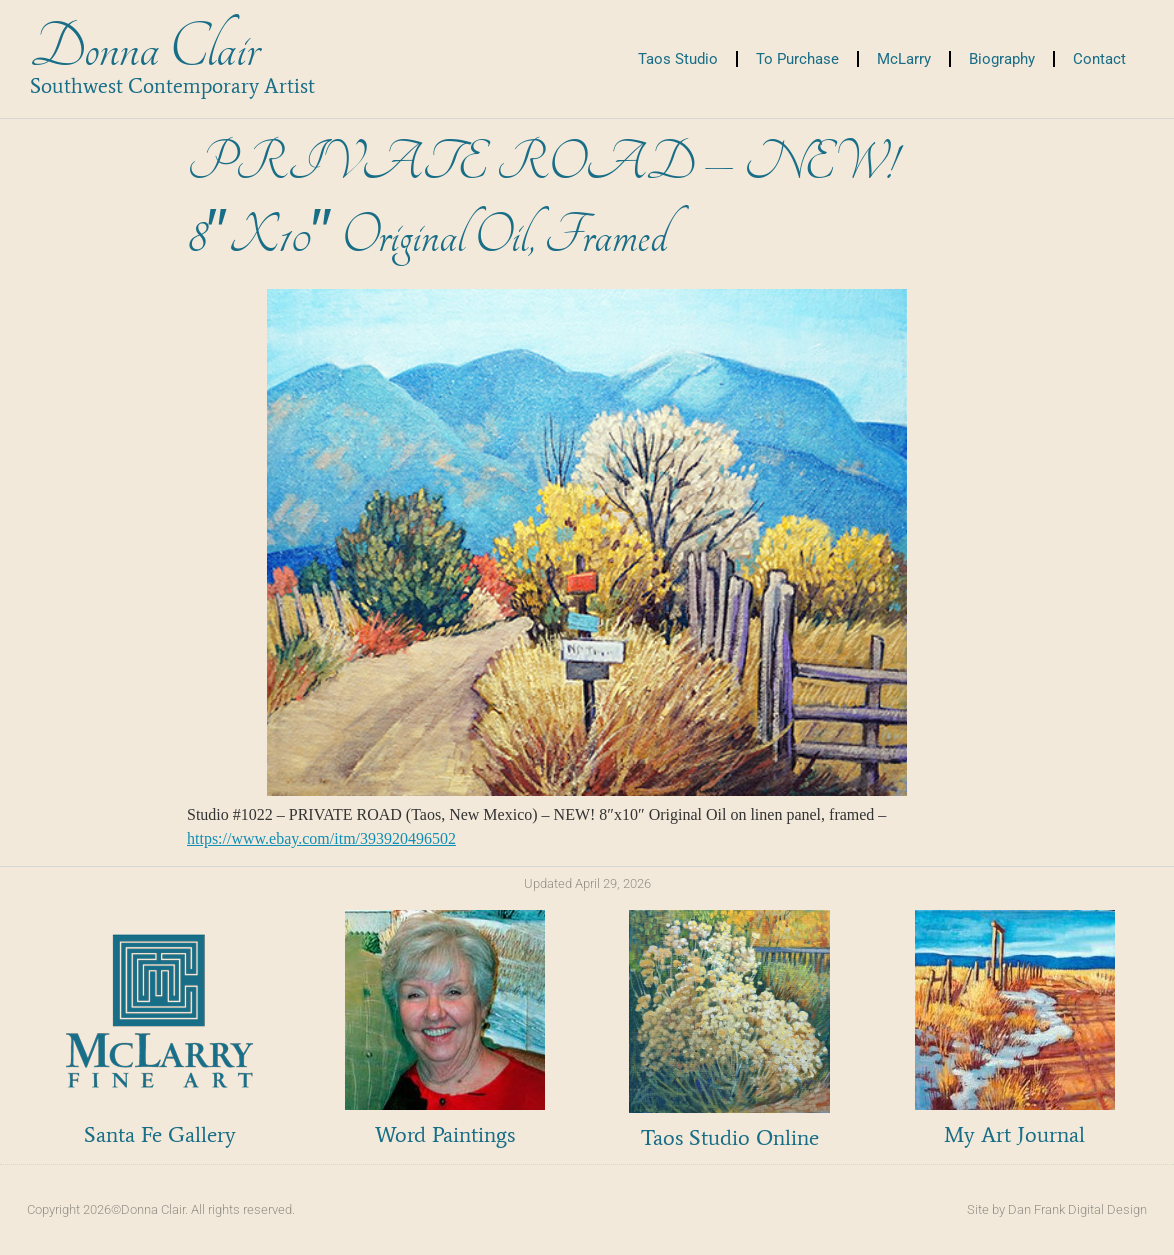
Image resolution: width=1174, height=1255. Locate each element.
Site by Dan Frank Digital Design (1057, 1209)
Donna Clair (144, 48)
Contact (1099, 59)
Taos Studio (678, 59)
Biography (1002, 59)
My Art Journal (1014, 1134)
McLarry (904, 59)
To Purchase (797, 59)
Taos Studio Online (730, 1137)
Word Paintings (445, 1134)
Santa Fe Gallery (160, 1134)
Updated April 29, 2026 (587, 883)
